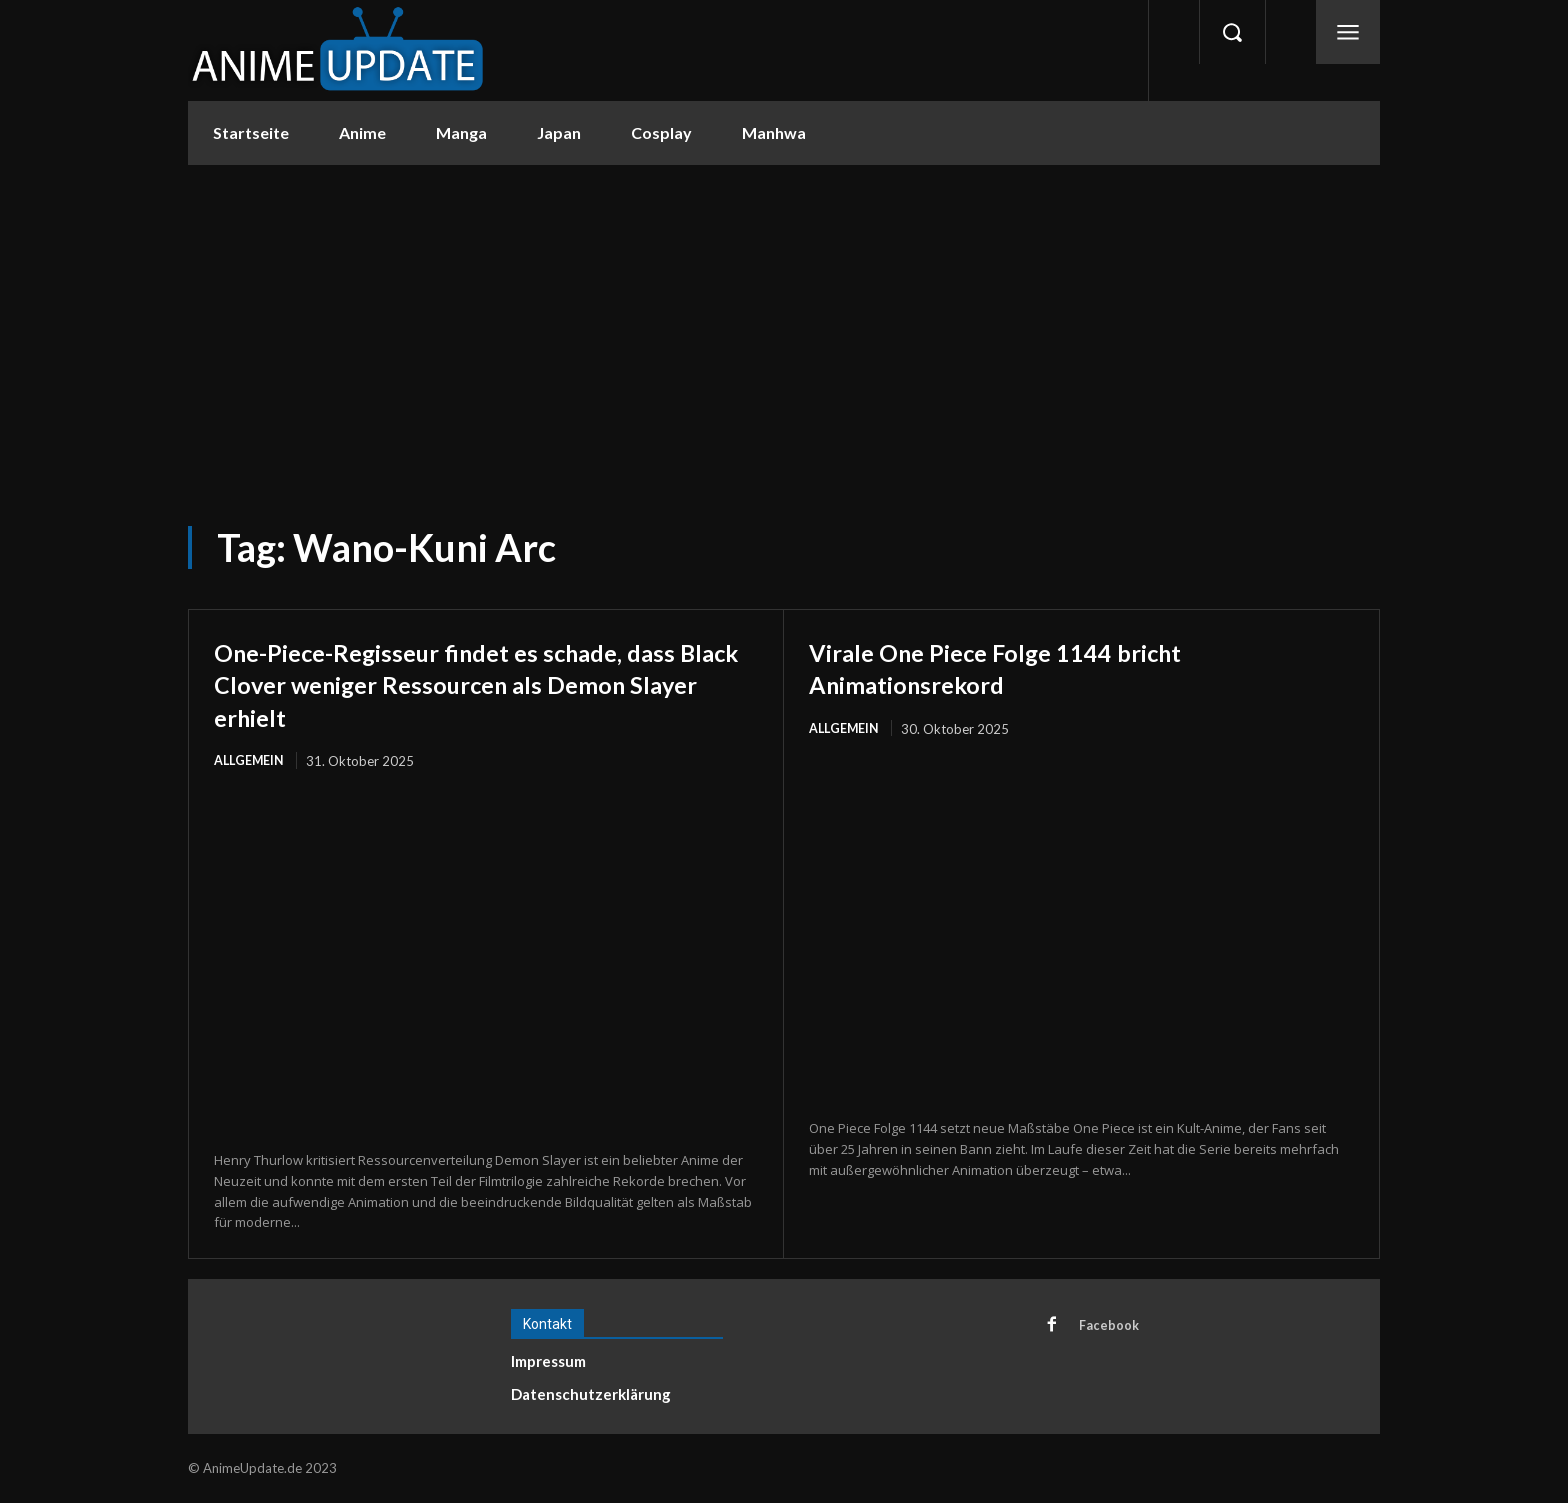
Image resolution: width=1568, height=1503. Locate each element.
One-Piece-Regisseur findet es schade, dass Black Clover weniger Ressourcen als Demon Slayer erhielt (485, 683)
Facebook (1111, 1327)
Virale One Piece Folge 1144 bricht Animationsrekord (1029, 667)
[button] (1232, 32)
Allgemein (250, 761)
